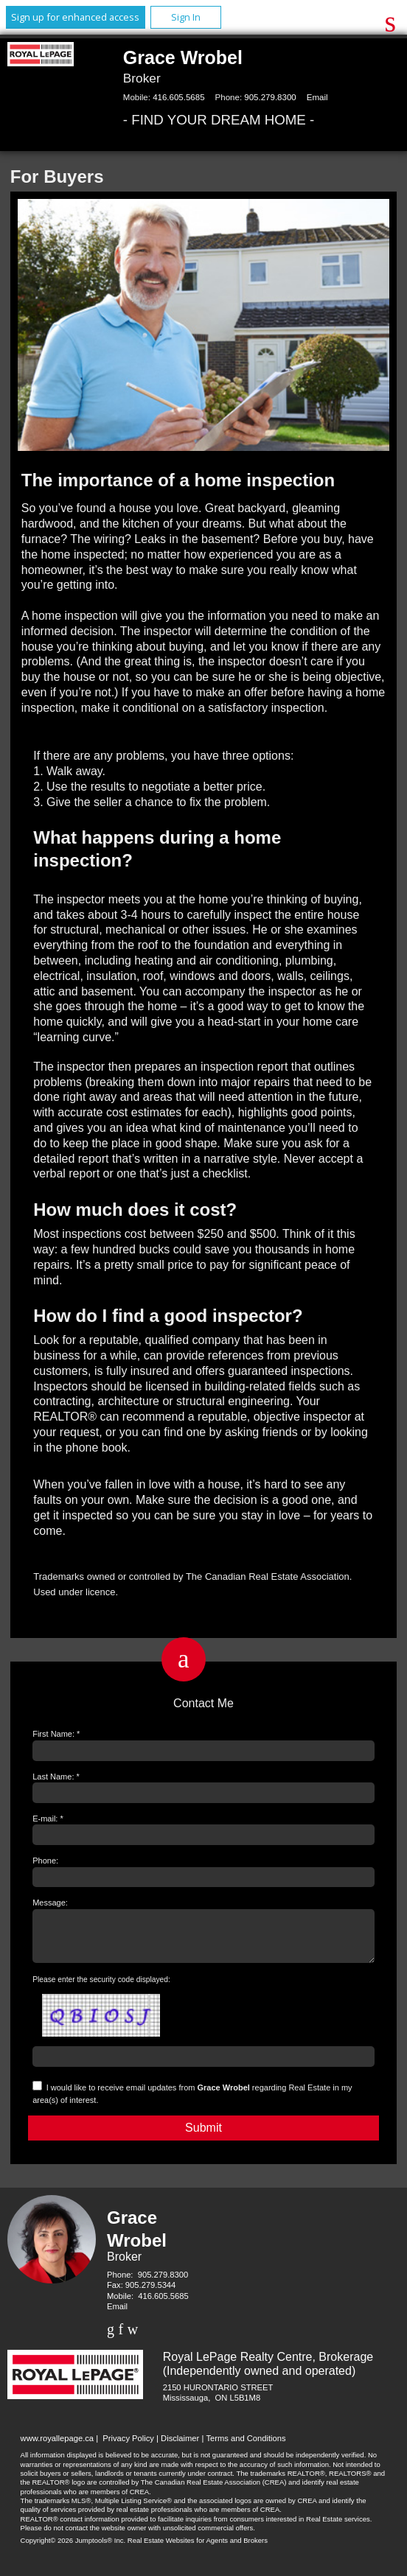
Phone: (45, 1860)
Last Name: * (56, 1776)
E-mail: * (47, 1818)
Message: (50, 1902)
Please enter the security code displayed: (101, 1988)
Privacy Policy (128, 2447)
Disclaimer (180, 2447)
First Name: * (56, 1733)
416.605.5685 (178, 97)
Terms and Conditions (245, 2447)
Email (317, 97)
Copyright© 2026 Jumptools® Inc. (73, 2549)
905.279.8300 (270, 97)
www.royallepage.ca (57, 2447)
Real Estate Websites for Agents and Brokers (198, 2549)
